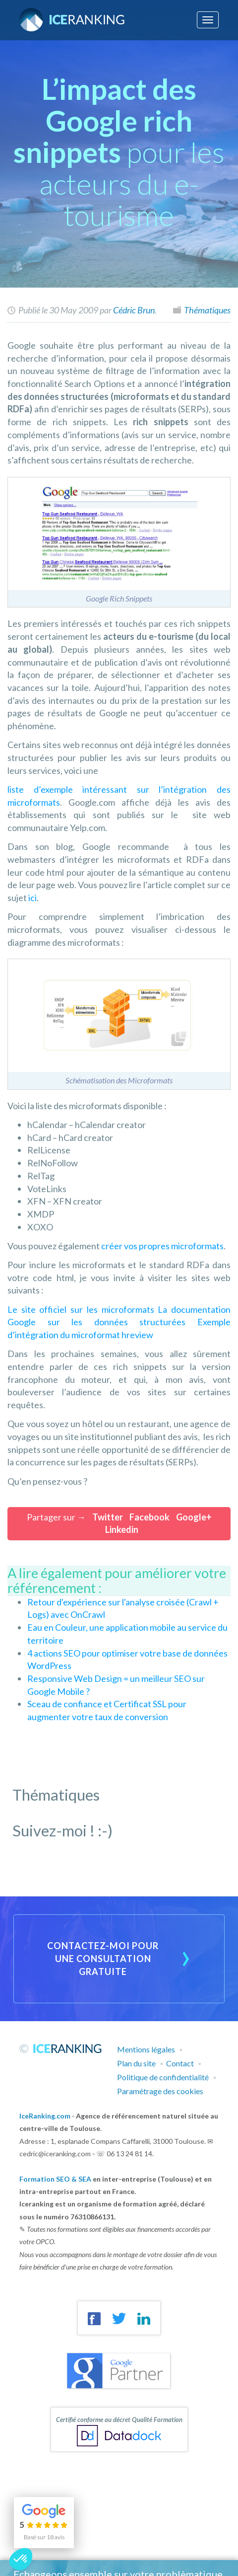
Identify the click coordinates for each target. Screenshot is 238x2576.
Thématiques (207, 309)
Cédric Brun (134, 309)
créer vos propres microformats (162, 1245)
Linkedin (121, 1529)
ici (32, 897)
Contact (180, 2063)
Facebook (149, 1517)
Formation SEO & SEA (55, 2179)
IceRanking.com (44, 2116)
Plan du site (136, 2063)
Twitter (107, 1517)
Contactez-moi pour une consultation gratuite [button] (103, 1958)
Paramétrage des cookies (160, 2091)
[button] (21, 2559)
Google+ (194, 1517)
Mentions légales (146, 2049)
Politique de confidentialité (163, 2077)
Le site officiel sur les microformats (82, 1309)
